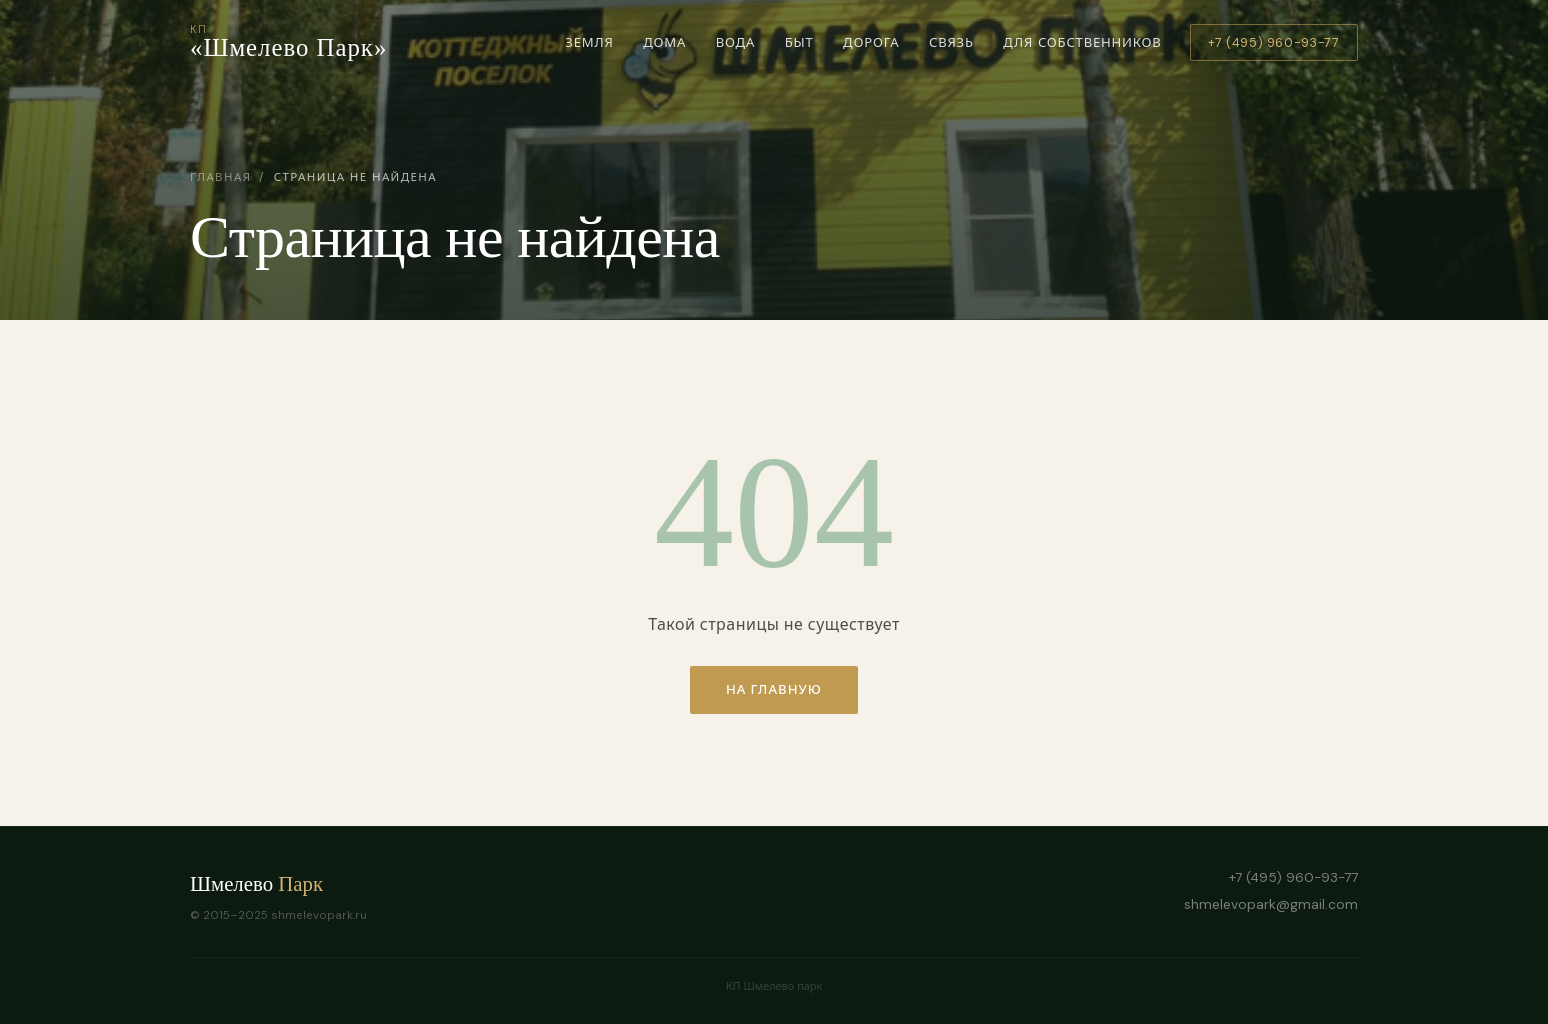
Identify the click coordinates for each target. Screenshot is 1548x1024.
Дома (665, 48)
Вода (735, 48)
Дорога (871, 48)
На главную (774, 689)
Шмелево (256, 883)
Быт (799, 48)
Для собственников (1082, 42)
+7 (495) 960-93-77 (1273, 43)
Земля (589, 48)
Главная (220, 177)
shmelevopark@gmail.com (1271, 904)
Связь (951, 48)
